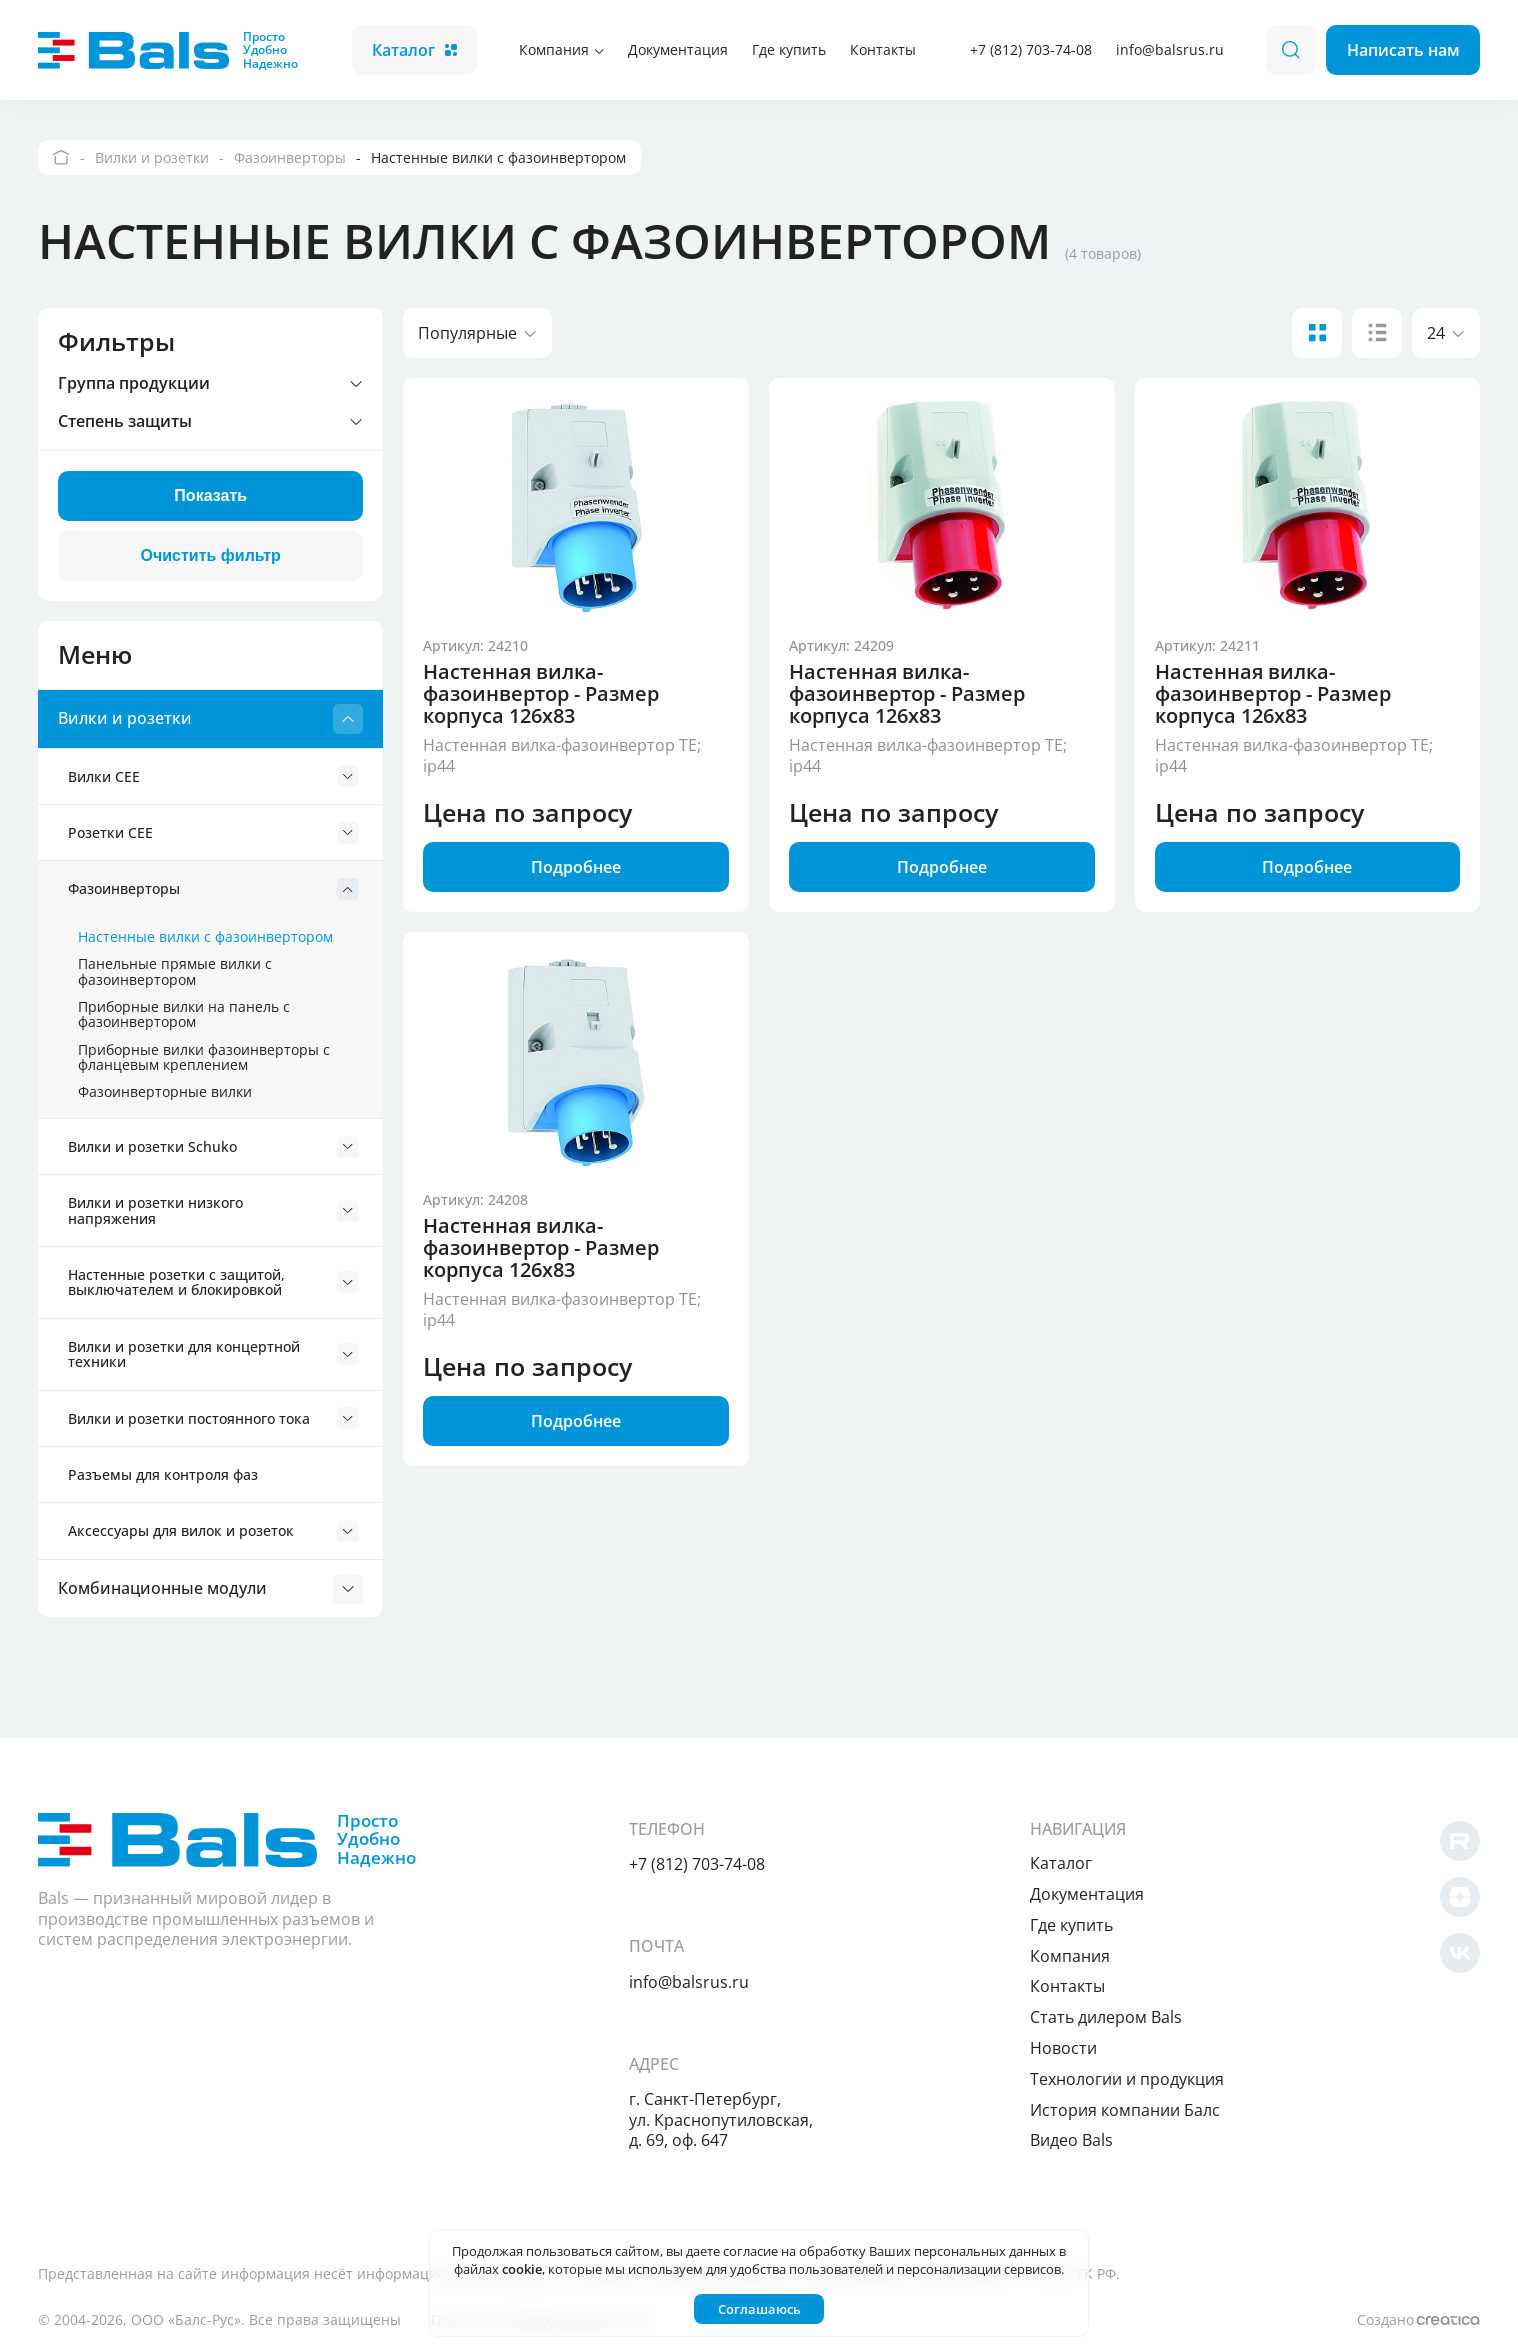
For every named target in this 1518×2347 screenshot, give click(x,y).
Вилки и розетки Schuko (214, 1147)
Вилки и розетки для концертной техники (214, 1354)
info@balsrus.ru (1170, 49)
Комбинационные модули (211, 1589)
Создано (1418, 2319)
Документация (678, 49)
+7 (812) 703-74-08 (1031, 49)
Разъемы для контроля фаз (163, 1474)
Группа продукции (211, 384)
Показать (210, 495)
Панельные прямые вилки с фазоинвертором (175, 971)
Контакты (883, 49)
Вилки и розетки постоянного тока (214, 1418)
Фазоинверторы (214, 889)
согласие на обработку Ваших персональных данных (889, 2251)
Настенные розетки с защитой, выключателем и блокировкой (214, 1282)
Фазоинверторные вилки (165, 1091)
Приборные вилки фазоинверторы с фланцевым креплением (204, 1057)
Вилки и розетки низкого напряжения (214, 1210)
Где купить (789, 49)
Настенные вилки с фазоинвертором (205, 936)
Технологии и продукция (1127, 2079)
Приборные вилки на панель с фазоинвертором (184, 1014)
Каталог (414, 50)
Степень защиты (211, 422)
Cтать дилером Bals (1106, 2017)
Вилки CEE (214, 776)
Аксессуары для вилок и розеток (214, 1531)
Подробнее (576, 867)
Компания (561, 49)
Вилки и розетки (211, 719)
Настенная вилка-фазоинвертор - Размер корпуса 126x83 (541, 694)
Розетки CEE (214, 833)
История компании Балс (1125, 2110)
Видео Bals (1071, 2140)
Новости (1063, 2048)
